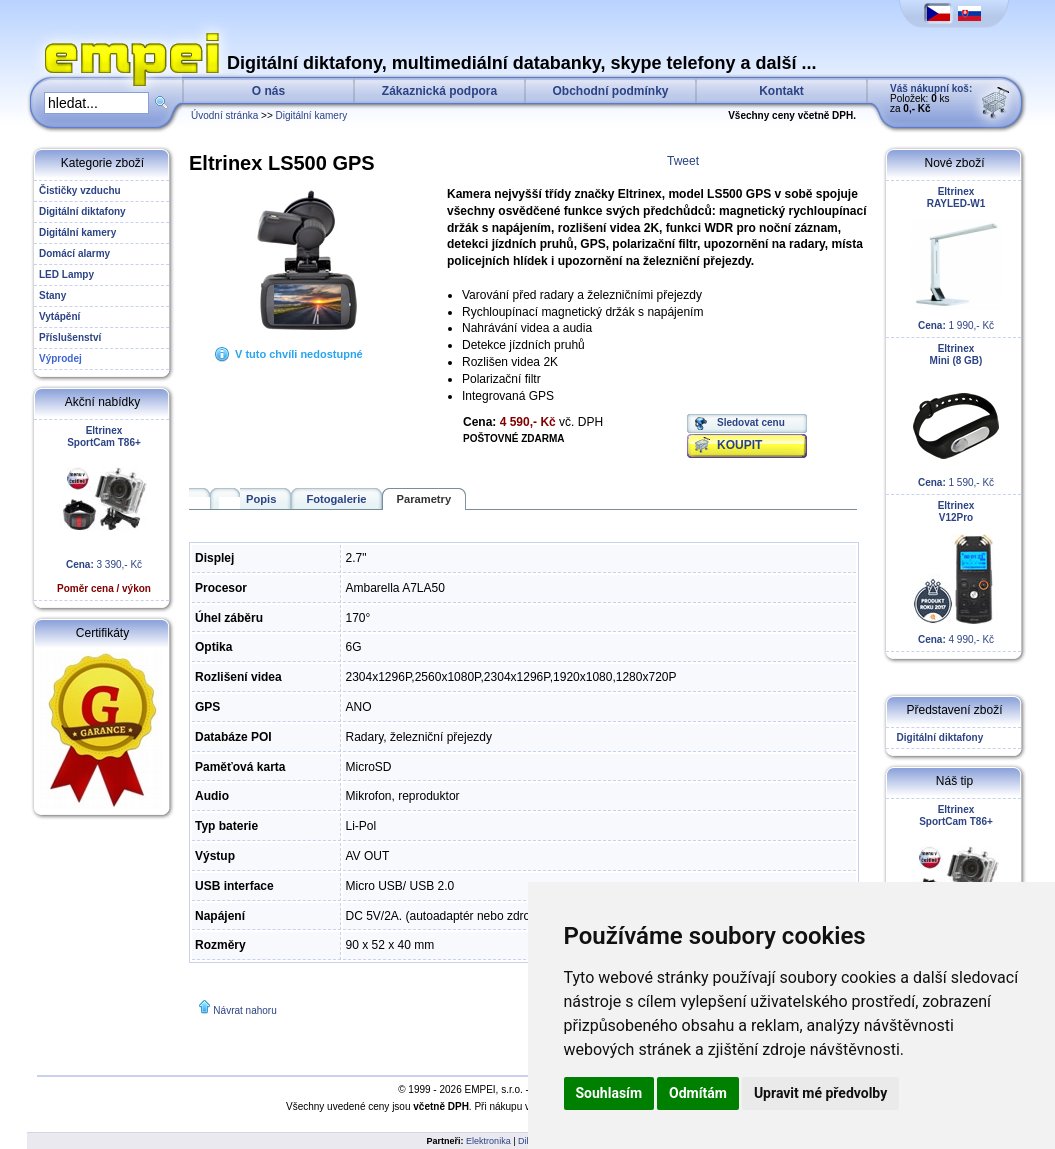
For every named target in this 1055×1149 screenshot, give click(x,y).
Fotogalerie (336, 499)
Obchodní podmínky (611, 91)
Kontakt (781, 91)
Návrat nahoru (244, 1010)
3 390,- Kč (104, 509)
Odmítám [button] (698, 1093)
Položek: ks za (931, 98)
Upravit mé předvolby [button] (820, 1093)
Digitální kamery (312, 115)
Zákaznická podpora (439, 91)
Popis (261, 499)
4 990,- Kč (956, 572)
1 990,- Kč (956, 258)
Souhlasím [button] (609, 1093)
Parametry (424, 499)
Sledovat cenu (751, 422)
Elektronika (488, 1141)
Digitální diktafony (937, 737)
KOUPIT (739, 445)
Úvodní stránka (224, 115)
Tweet (683, 161)
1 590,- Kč (956, 415)
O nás (268, 91)
